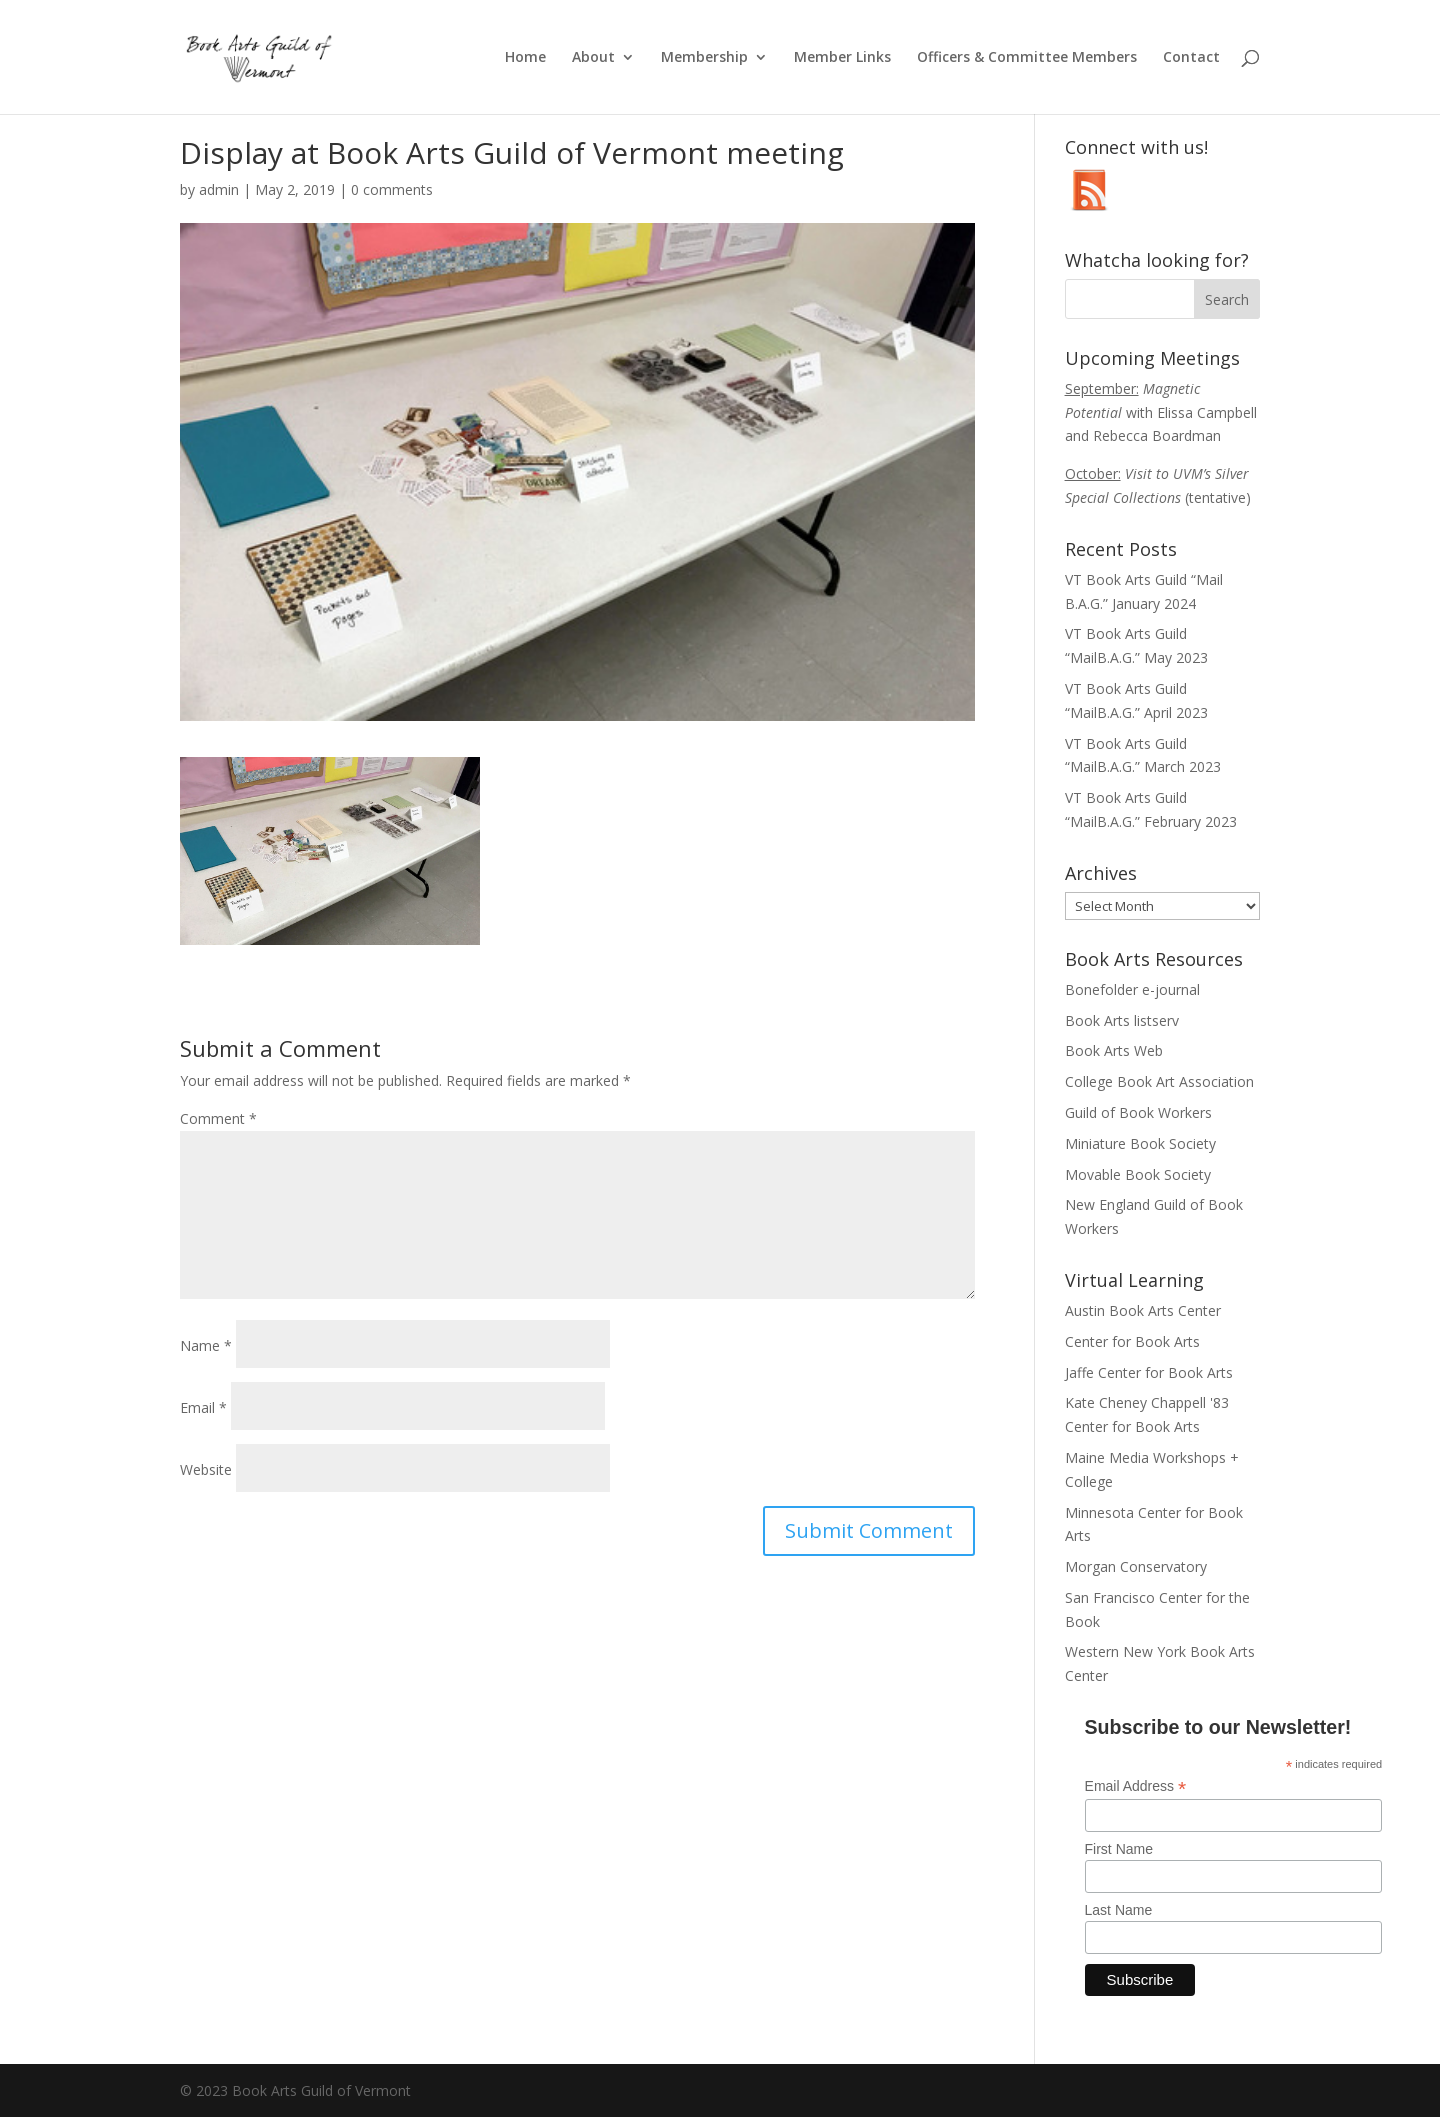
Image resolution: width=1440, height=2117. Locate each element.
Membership (704, 58)
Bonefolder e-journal (1132, 989)
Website (206, 1469)
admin (219, 189)
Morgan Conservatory (1136, 1566)
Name (206, 1345)
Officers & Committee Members (1027, 58)
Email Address (1136, 1786)
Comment (218, 1118)
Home (525, 58)
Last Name (1119, 1910)
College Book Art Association (1159, 1081)
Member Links (842, 58)
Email (203, 1407)
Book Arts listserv (1122, 1020)
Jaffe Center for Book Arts (1149, 1372)
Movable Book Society (1138, 1174)
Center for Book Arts (1132, 1341)
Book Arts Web (1114, 1050)
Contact (1191, 58)
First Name (1119, 1849)
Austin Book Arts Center (1143, 1310)
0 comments (392, 189)
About (593, 58)
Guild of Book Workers (1138, 1112)
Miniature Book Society (1140, 1143)
